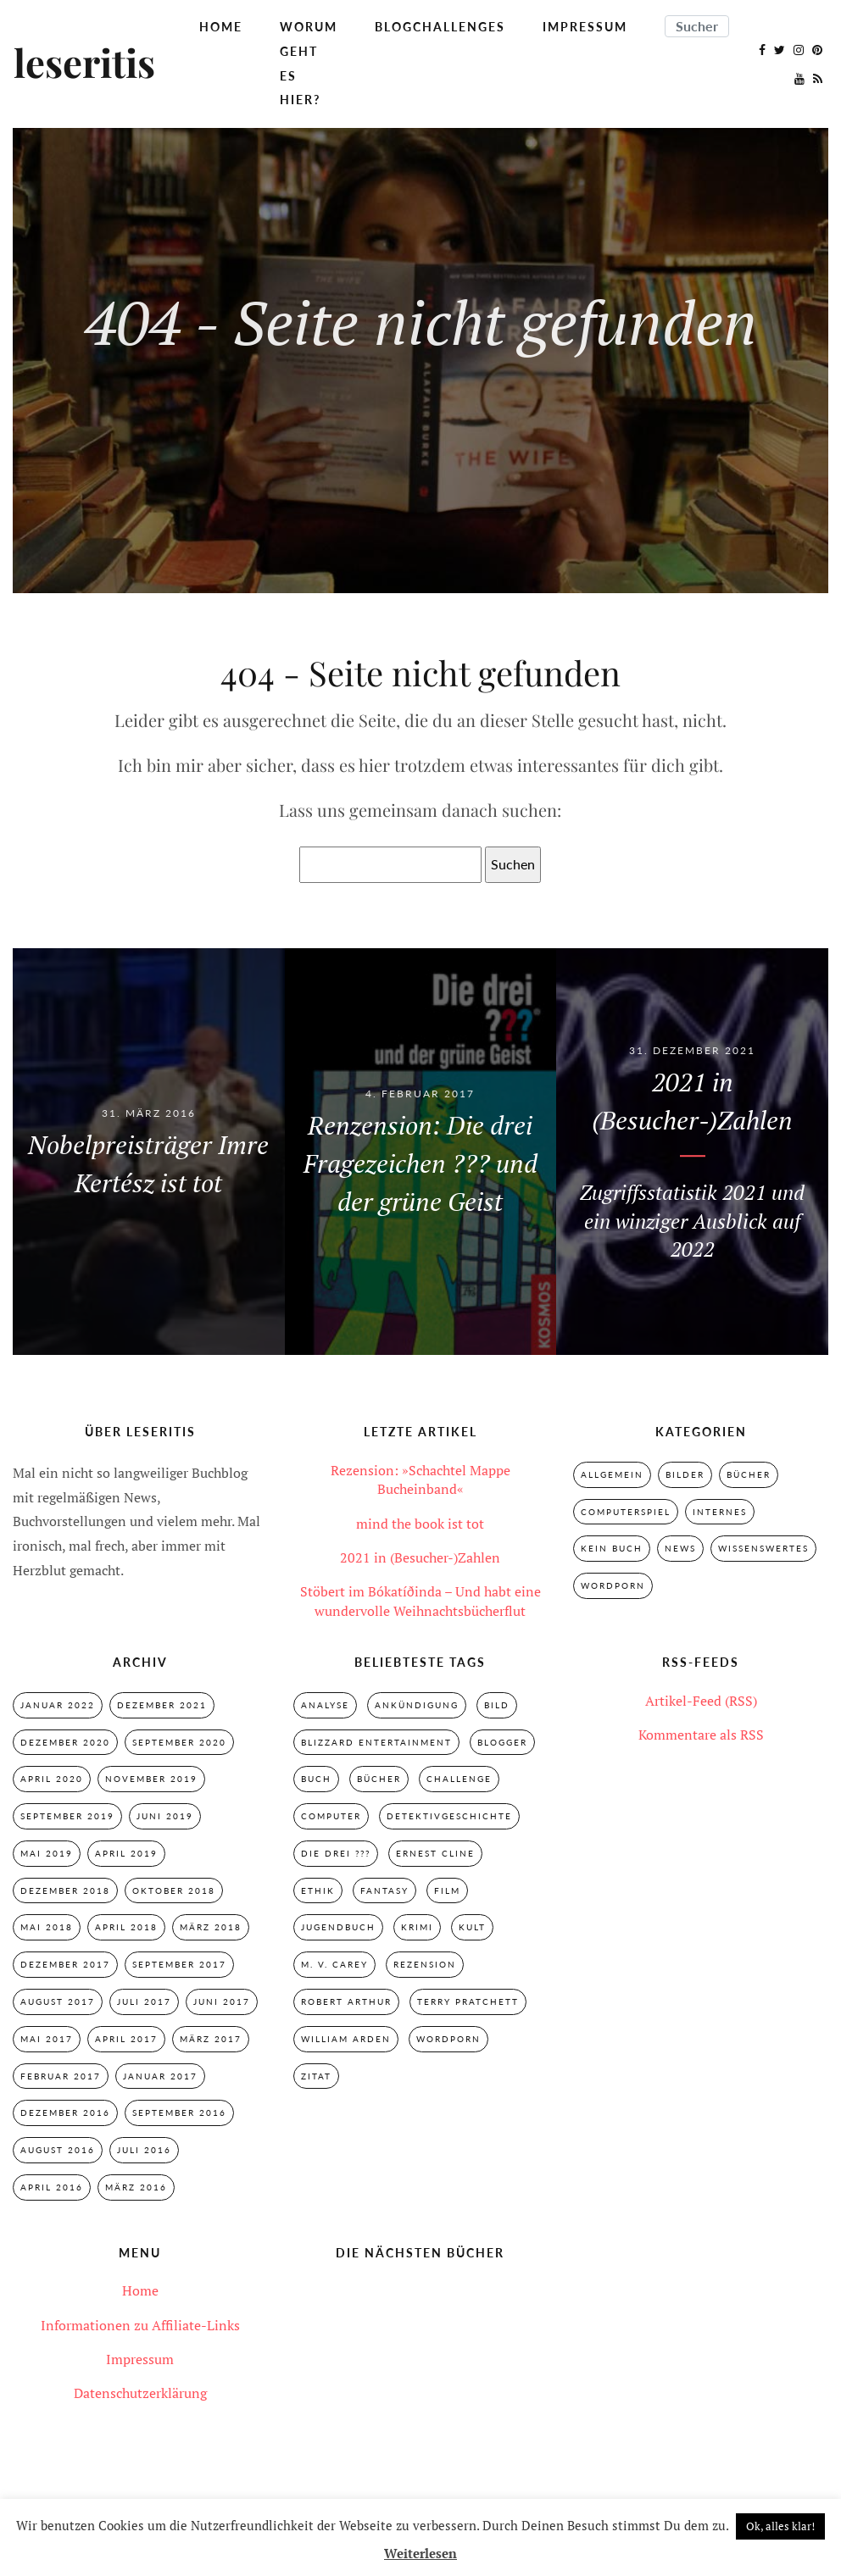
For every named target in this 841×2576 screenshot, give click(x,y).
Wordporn (613, 1585)
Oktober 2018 (173, 1890)
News (680, 1548)
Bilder (685, 1474)
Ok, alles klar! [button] (780, 2526)
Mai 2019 (46, 1853)
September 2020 (179, 1742)
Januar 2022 (57, 1705)
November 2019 (151, 1779)
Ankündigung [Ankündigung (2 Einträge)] (417, 1705)
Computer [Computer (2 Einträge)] (331, 1816)
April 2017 (126, 2039)
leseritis (84, 64)
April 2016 (51, 2187)
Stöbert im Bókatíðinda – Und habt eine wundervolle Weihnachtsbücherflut (420, 1600)
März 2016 (136, 2187)
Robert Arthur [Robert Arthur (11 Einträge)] (346, 2001)
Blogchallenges (440, 26)
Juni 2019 (164, 1816)
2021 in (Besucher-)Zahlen (420, 1557)
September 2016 (179, 2112)
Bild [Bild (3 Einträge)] (497, 1705)
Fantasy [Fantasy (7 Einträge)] (384, 1890)
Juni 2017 (221, 2001)
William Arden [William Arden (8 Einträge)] (346, 2039)
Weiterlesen (420, 2553)
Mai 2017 (46, 2039)
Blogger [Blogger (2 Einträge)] (502, 1742)
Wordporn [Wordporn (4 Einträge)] (448, 2039)
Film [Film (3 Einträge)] (447, 1890)
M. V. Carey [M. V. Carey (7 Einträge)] (334, 1964)
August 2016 (57, 2150)
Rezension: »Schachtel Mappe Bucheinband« (420, 1479)
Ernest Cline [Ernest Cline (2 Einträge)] (435, 1853)
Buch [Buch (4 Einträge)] (316, 1779)
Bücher (749, 1474)
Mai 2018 (46, 1928)
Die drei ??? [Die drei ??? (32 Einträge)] (335, 1853)
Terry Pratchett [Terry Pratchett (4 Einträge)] (468, 2001)
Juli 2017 (144, 2001)
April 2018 (126, 1928)
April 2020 (51, 1779)
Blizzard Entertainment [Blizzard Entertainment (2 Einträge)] (376, 1742)
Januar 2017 (160, 2076)
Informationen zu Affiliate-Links (140, 2325)
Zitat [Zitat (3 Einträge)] (316, 2076)
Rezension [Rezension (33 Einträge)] (424, 1964)
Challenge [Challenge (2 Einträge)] (459, 1779)
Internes (720, 1512)
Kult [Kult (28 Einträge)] (472, 1928)
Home (220, 26)
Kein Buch (612, 1548)
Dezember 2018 (65, 1890)
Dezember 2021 (162, 1705)
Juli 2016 (144, 2150)
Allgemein (612, 1474)
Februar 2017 (60, 2076)
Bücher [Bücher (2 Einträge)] (379, 1779)
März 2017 (211, 2039)
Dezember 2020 (65, 1742)
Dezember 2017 (65, 1964)
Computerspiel (626, 1512)
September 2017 (179, 1964)
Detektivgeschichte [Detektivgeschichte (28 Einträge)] (449, 1816)
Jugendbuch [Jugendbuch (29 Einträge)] (338, 1928)
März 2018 (211, 1928)
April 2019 (126, 1853)
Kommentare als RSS (701, 1734)
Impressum (585, 26)
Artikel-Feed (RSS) (701, 1700)
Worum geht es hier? (308, 63)
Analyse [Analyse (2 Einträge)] (325, 1705)
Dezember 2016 (65, 2112)
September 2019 (67, 1816)
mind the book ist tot (420, 1523)
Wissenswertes (763, 1548)
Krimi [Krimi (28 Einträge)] (417, 1928)
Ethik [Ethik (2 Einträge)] (318, 1890)
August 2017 (57, 2001)
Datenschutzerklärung (140, 2393)
